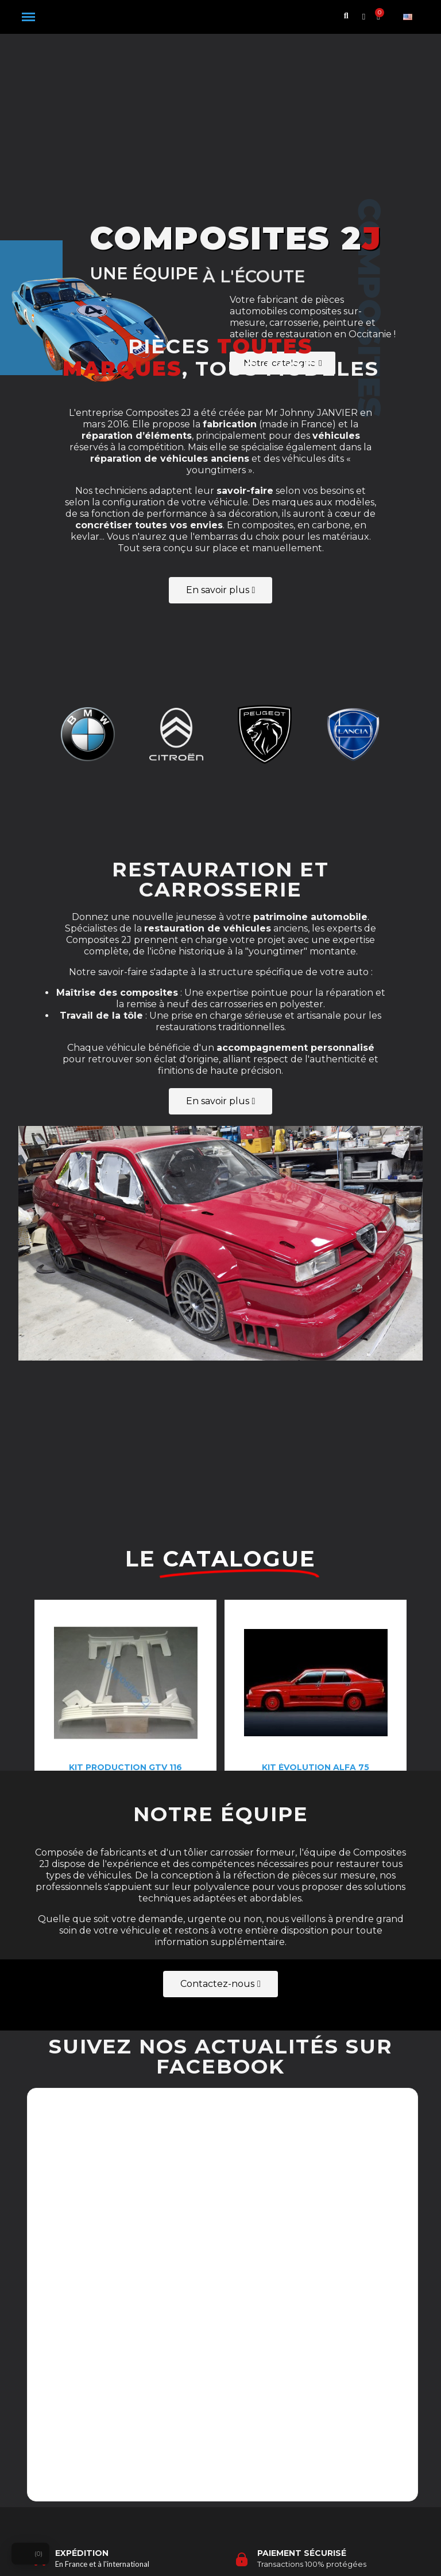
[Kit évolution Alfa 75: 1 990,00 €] (315, 1603)
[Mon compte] (363, 17)
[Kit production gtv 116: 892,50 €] (125, 1603)
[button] (28, 17)
